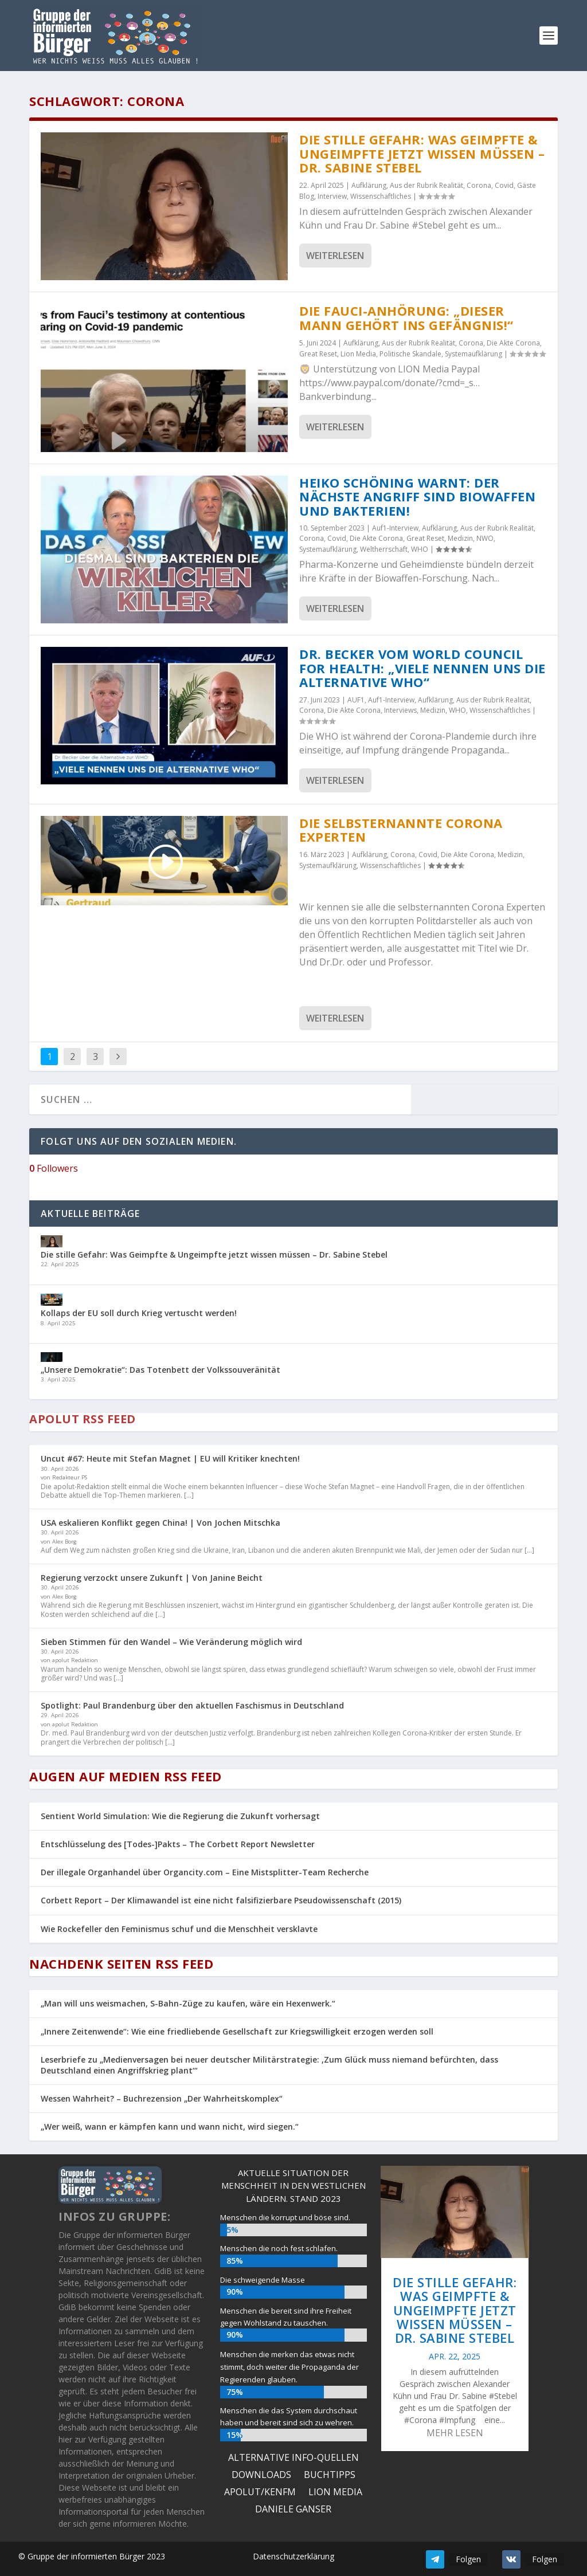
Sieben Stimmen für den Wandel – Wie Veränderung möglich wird (171, 1641)
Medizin (460, 538)
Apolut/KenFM (260, 2493)
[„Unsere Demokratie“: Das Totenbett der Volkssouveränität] (51, 1358)
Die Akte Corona (513, 343)
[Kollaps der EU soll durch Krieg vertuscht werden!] (51, 1301)
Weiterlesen (335, 255)
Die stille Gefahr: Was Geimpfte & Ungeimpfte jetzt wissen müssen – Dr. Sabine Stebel (422, 153)
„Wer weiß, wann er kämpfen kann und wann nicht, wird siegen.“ (170, 2126)
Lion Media (358, 354)
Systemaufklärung (473, 354)
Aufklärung (368, 185)
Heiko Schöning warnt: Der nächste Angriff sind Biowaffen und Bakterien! (417, 496)
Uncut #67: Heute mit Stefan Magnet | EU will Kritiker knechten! (170, 1458)
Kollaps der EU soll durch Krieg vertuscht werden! (139, 1312)
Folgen (468, 2559)
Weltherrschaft (384, 549)
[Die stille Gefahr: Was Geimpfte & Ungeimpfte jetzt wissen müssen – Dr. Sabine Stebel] (51, 1242)
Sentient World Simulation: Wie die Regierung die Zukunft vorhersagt (180, 1816)
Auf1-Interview (395, 528)
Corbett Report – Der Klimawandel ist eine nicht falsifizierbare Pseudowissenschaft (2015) (221, 1900)
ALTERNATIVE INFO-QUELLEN (293, 2458)
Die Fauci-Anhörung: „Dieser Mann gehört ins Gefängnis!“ (406, 317)
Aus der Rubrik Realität (426, 185)
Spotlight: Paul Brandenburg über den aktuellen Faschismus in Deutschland (192, 1705)
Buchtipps (329, 2476)
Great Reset (318, 354)
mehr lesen (454, 2432)
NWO (485, 538)
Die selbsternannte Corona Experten (401, 830)
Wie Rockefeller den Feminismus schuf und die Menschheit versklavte (179, 1928)
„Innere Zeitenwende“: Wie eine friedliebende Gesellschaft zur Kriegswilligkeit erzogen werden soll (237, 2031)
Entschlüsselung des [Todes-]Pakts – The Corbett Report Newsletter (178, 1844)
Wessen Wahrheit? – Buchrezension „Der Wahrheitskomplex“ (162, 2098)
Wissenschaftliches (380, 196)
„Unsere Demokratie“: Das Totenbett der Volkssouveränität (160, 1369)
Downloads (261, 2476)
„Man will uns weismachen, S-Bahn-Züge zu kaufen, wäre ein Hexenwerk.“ (188, 2003)
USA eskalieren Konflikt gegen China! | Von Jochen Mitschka (160, 1522)
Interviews (400, 710)
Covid (504, 185)
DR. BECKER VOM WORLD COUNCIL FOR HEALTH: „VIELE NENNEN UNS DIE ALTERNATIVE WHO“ (422, 667)
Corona (479, 185)
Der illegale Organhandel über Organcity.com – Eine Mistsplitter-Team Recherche (205, 1872)
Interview (332, 196)
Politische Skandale (410, 354)
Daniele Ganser (293, 2510)
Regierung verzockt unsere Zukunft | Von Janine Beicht (152, 1577)
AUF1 (356, 700)
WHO (419, 549)
